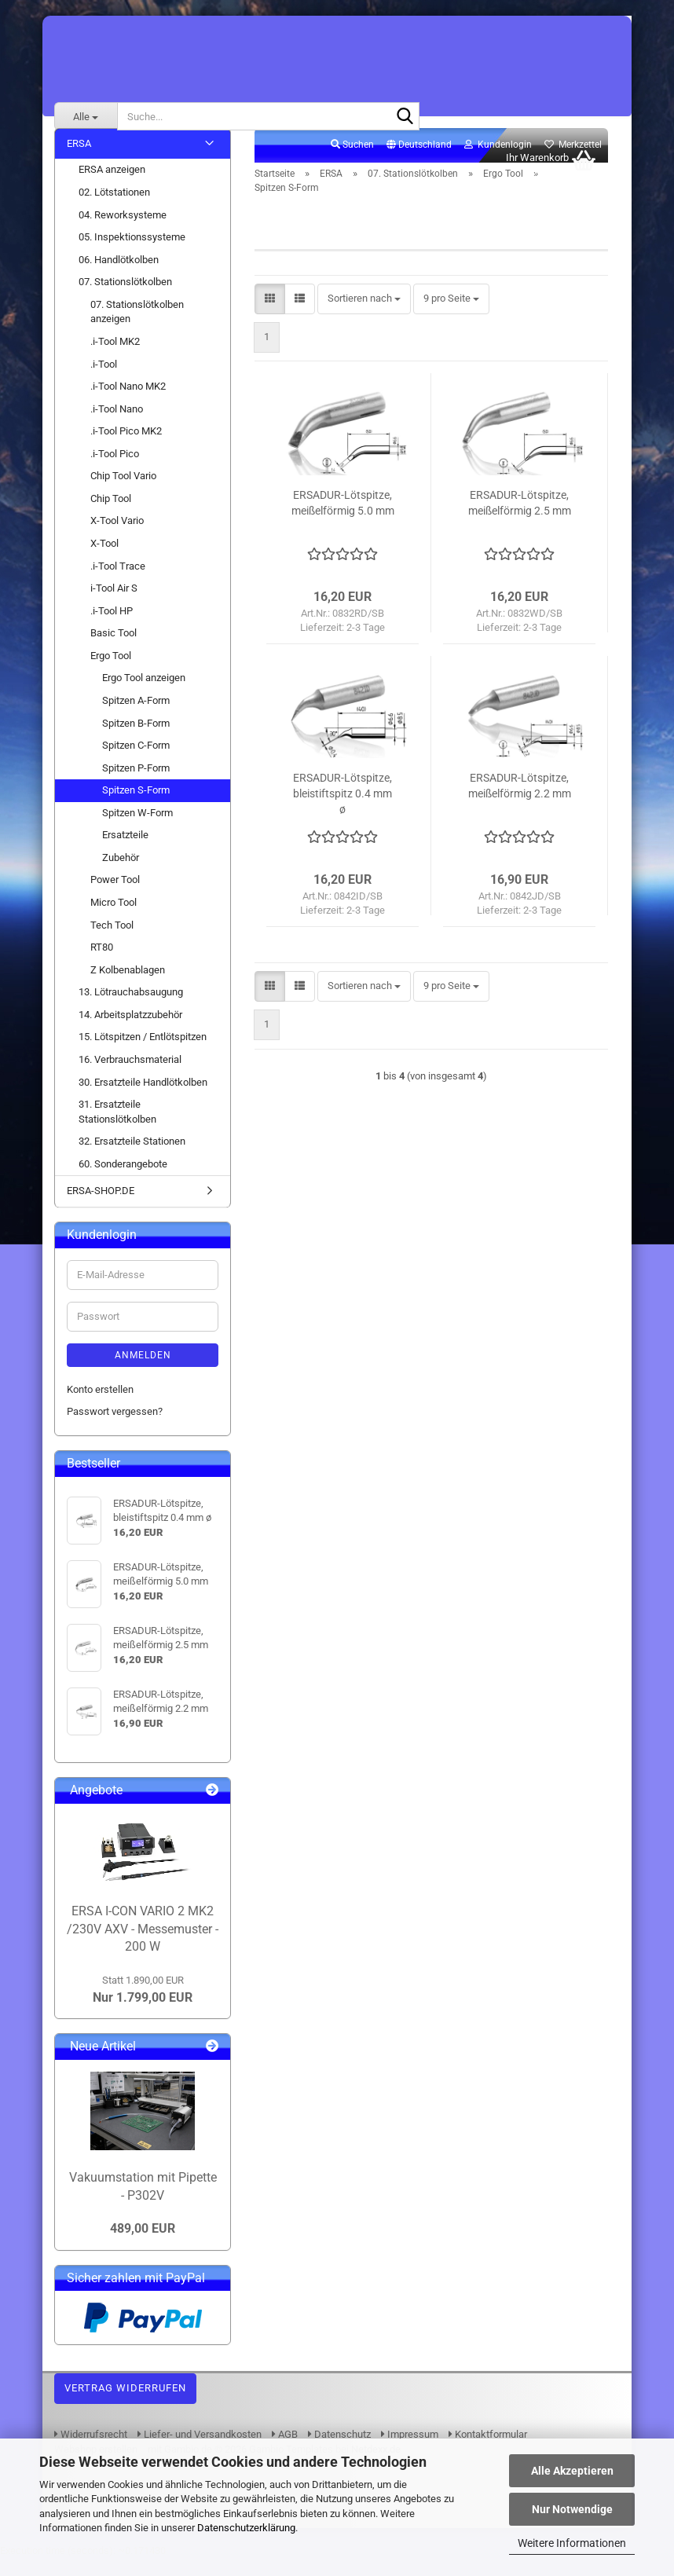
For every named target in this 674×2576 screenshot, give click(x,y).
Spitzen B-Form (136, 740)
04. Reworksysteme (123, 232)
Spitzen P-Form (136, 785)
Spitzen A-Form (136, 718)
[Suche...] (85, 116)
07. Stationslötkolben (125, 299)
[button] (419, 162)
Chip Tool (110, 516)
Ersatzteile (125, 852)
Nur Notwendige (572, 2509)
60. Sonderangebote (123, 1181)
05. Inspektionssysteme (132, 254)
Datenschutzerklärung (246, 2528)
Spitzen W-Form (137, 830)
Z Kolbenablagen (127, 987)
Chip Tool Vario (123, 493)
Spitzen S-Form (136, 807)
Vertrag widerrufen (125, 2405)
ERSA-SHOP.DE (100, 1208)
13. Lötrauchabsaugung (131, 1009)
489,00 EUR (142, 2245)
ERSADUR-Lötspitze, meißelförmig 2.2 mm (519, 803)
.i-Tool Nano (116, 426)
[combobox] (364, 316)
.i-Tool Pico (114, 471)
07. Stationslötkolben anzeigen (137, 329)
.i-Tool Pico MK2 (126, 448)
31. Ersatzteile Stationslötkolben (117, 1129)
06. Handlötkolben (119, 277)
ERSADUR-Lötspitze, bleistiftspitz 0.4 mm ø (342, 811)
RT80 (101, 964)
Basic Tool (113, 650)
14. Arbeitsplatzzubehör (130, 1032)
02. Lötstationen (114, 209)
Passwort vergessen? (115, 1429)
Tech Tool (112, 942)
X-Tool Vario (117, 538)
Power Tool (115, 897)
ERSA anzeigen (112, 187)
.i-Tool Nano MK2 (128, 403)
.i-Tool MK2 (115, 359)
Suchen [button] (352, 161)
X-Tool (104, 560)
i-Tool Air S (113, 605)
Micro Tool (113, 919)
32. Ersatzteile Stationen (132, 1158)
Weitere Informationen (572, 2543)
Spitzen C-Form (136, 762)
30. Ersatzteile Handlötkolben (143, 1099)
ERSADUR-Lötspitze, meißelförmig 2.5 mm (519, 520)
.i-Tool (103, 381)
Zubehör (120, 875)
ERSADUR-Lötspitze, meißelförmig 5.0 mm (342, 520)
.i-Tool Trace (117, 583)
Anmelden (143, 1372)
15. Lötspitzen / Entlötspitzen (143, 1055)
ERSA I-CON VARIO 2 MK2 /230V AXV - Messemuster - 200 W (142, 1946)
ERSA (79, 161)
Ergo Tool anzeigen (143, 696)
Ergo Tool (110, 673)
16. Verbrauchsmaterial (130, 1077)
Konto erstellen (100, 1407)
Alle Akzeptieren (572, 2470)
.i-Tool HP (111, 628)
